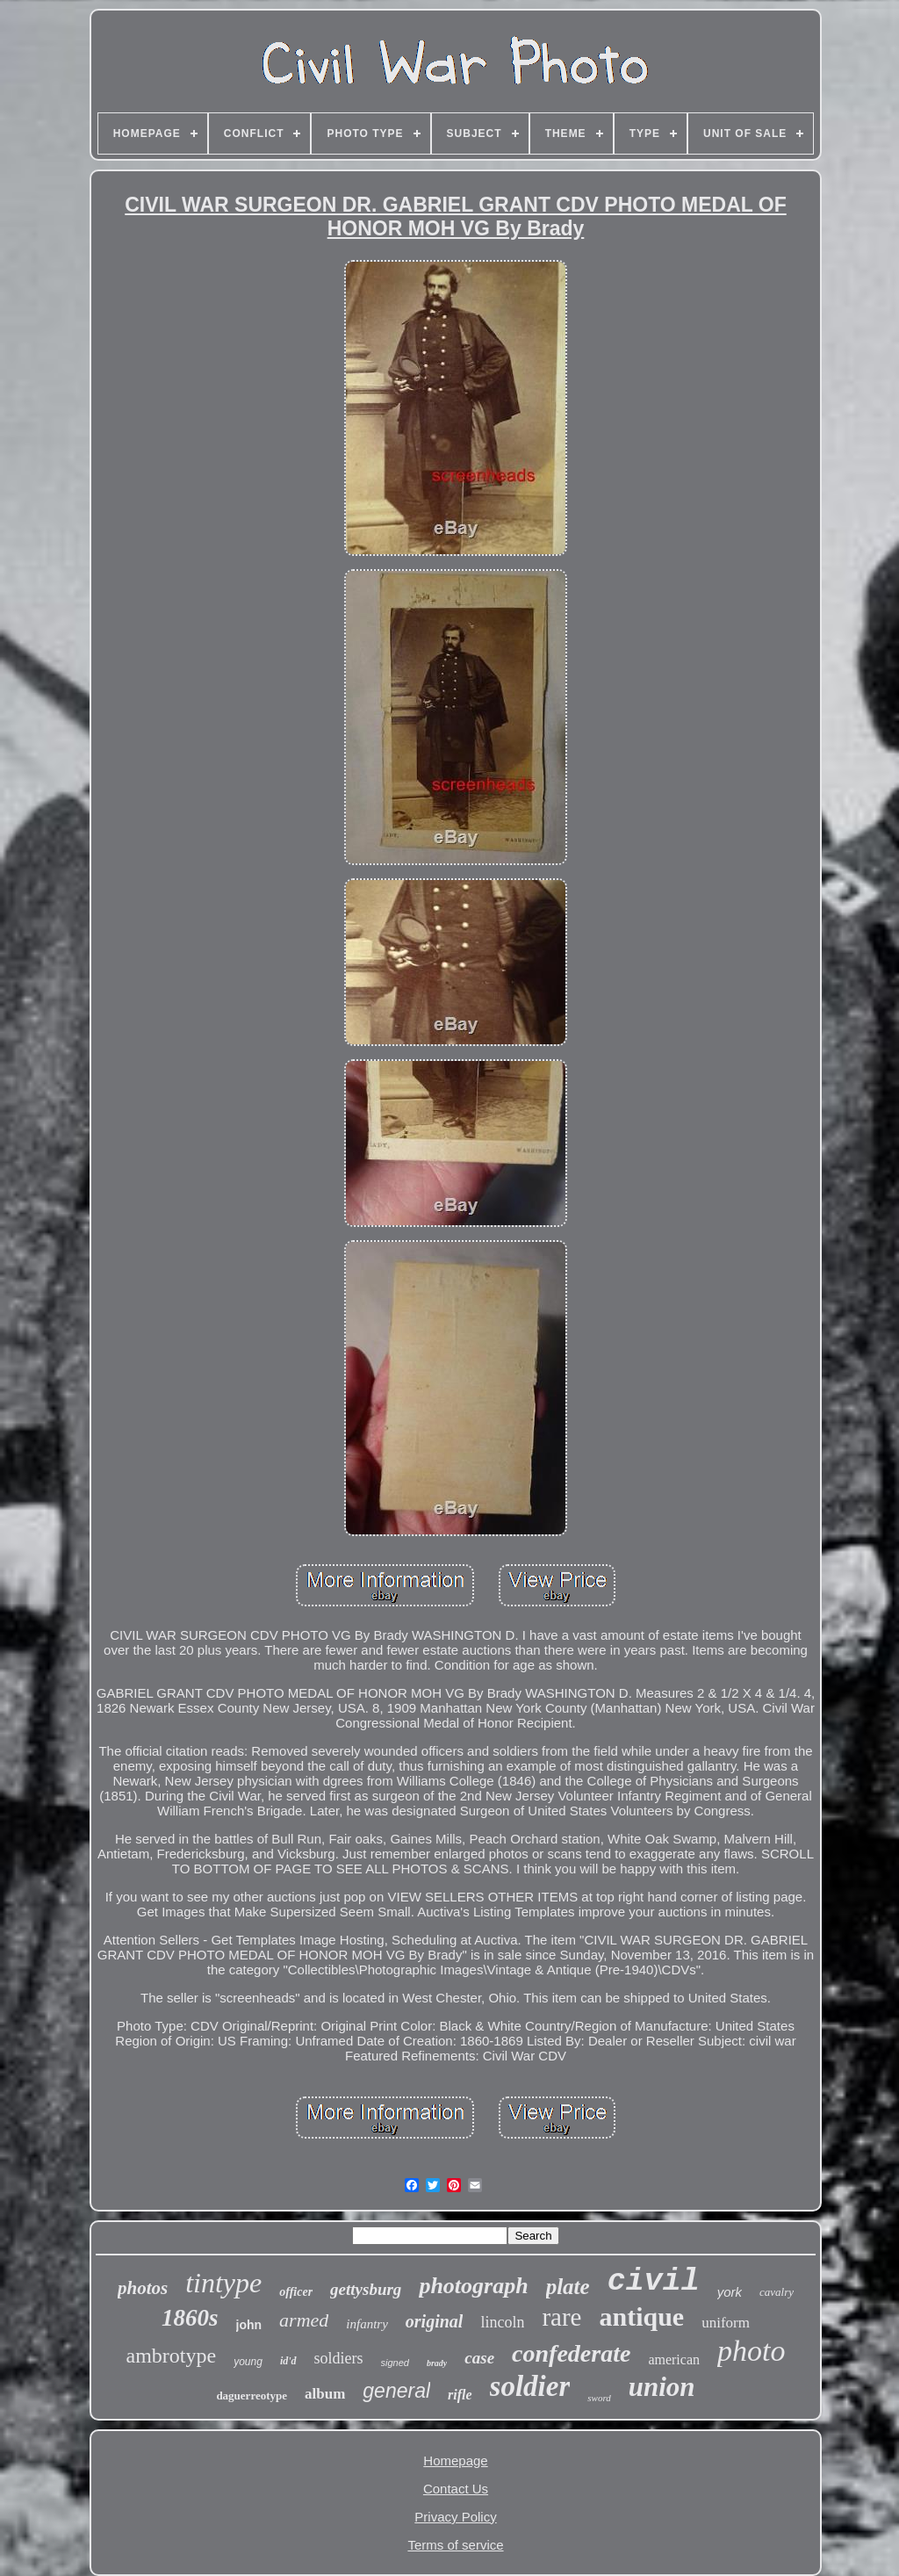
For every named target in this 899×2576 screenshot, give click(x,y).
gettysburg (365, 2289)
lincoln (502, 2322)
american (674, 2359)
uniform (725, 2322)
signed (395, 2362)
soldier (530, 2386)
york (729, 2291)
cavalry (776, 2291)
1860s (190, 2318)
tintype (223, 2282)
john (249, 2325)
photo (751, 2350)
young (248, 2362)
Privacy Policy (455, 2516)
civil (654, 2281)
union (662, 2386)
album (325, 2393)
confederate (571, 2353)
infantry (367, 2324)
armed (303, 2320)
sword (599, 2397)
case (479, 2358)
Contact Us (455, 2488)
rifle (460, 2394)
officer (296, 2291)
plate (568, 2286)
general (396, 2390)
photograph (473, 2285)
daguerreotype (251, 2395)
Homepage (455, 2460)
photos (143, 2287)
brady (437, 2363)
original (435, 2321)
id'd (288, 2361)
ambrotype (171, 2355)
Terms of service (455, 2544)
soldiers (338, 2358)
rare (561, 2317)
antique (641, 2316)
